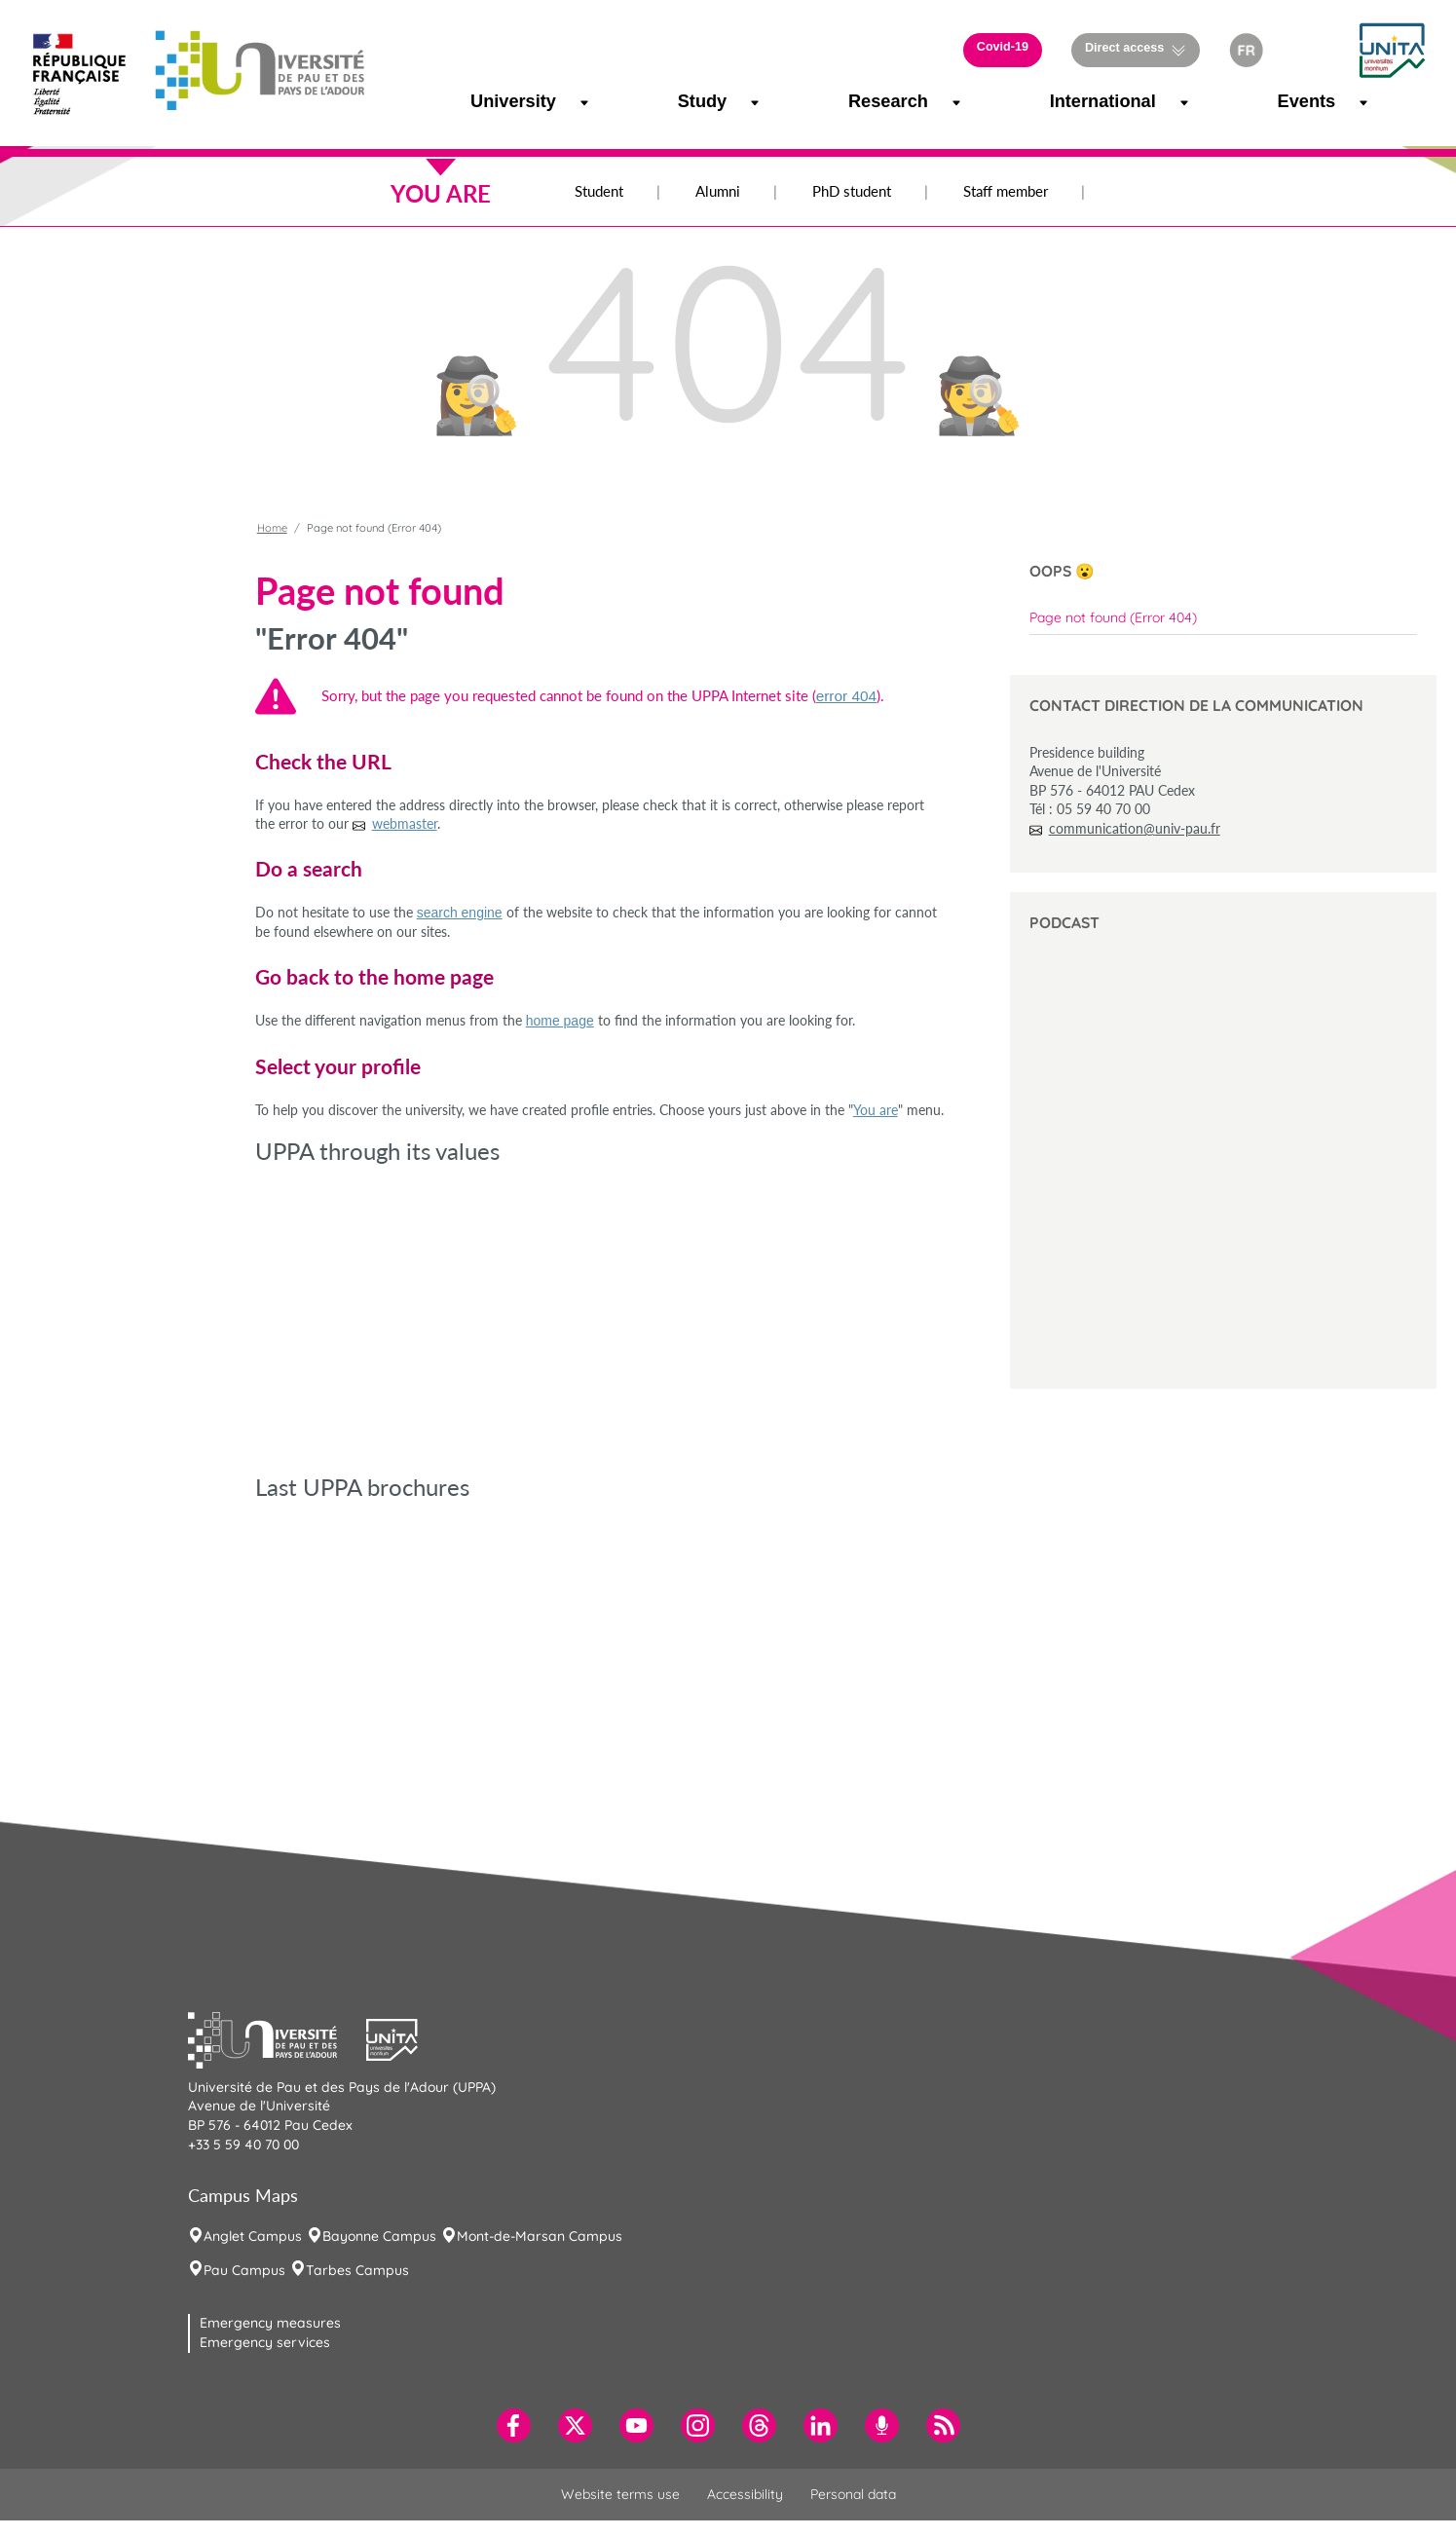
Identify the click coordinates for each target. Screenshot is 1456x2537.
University (494, 101)
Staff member (1005, 191)
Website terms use (620, 2494)
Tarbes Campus (357, 2270)
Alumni (717, 191)
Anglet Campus (253, 2236)
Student (599, 191)
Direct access (1124, 48)
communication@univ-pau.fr (1134, 828)
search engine (460, 912)
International (1078, 101)
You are (875, 1109)
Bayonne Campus (379, 2236)
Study (694, 101)
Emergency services (265, 2342)
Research (871, 101)
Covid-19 (1002, 47)
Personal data (853, 2494)
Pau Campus (244, 2270)
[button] (1309, 50)
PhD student (851, 191)
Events (1296, 101)
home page (560, 1020)
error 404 (846, 696)
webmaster (404, 823)
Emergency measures (270, 2323)
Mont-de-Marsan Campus (539, 2236)
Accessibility (745, 2494)
